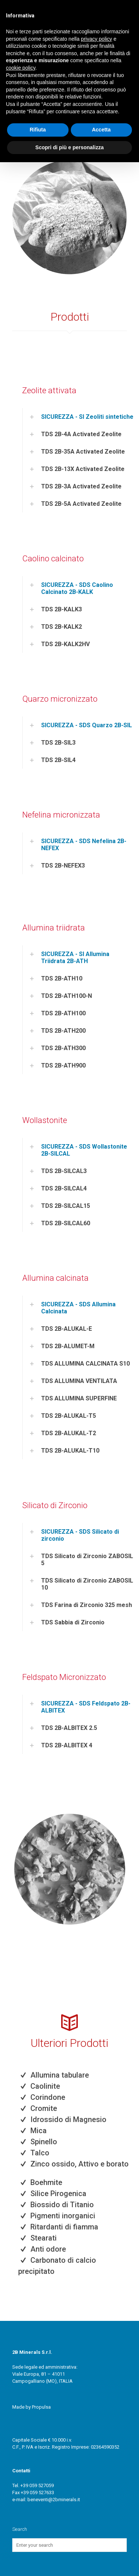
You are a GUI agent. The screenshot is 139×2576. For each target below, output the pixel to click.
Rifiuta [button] (38, 130)
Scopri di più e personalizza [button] (69, 147)
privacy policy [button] (96, 39)
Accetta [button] (101, 130)
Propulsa (41, 2407)
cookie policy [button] (20, 68)
